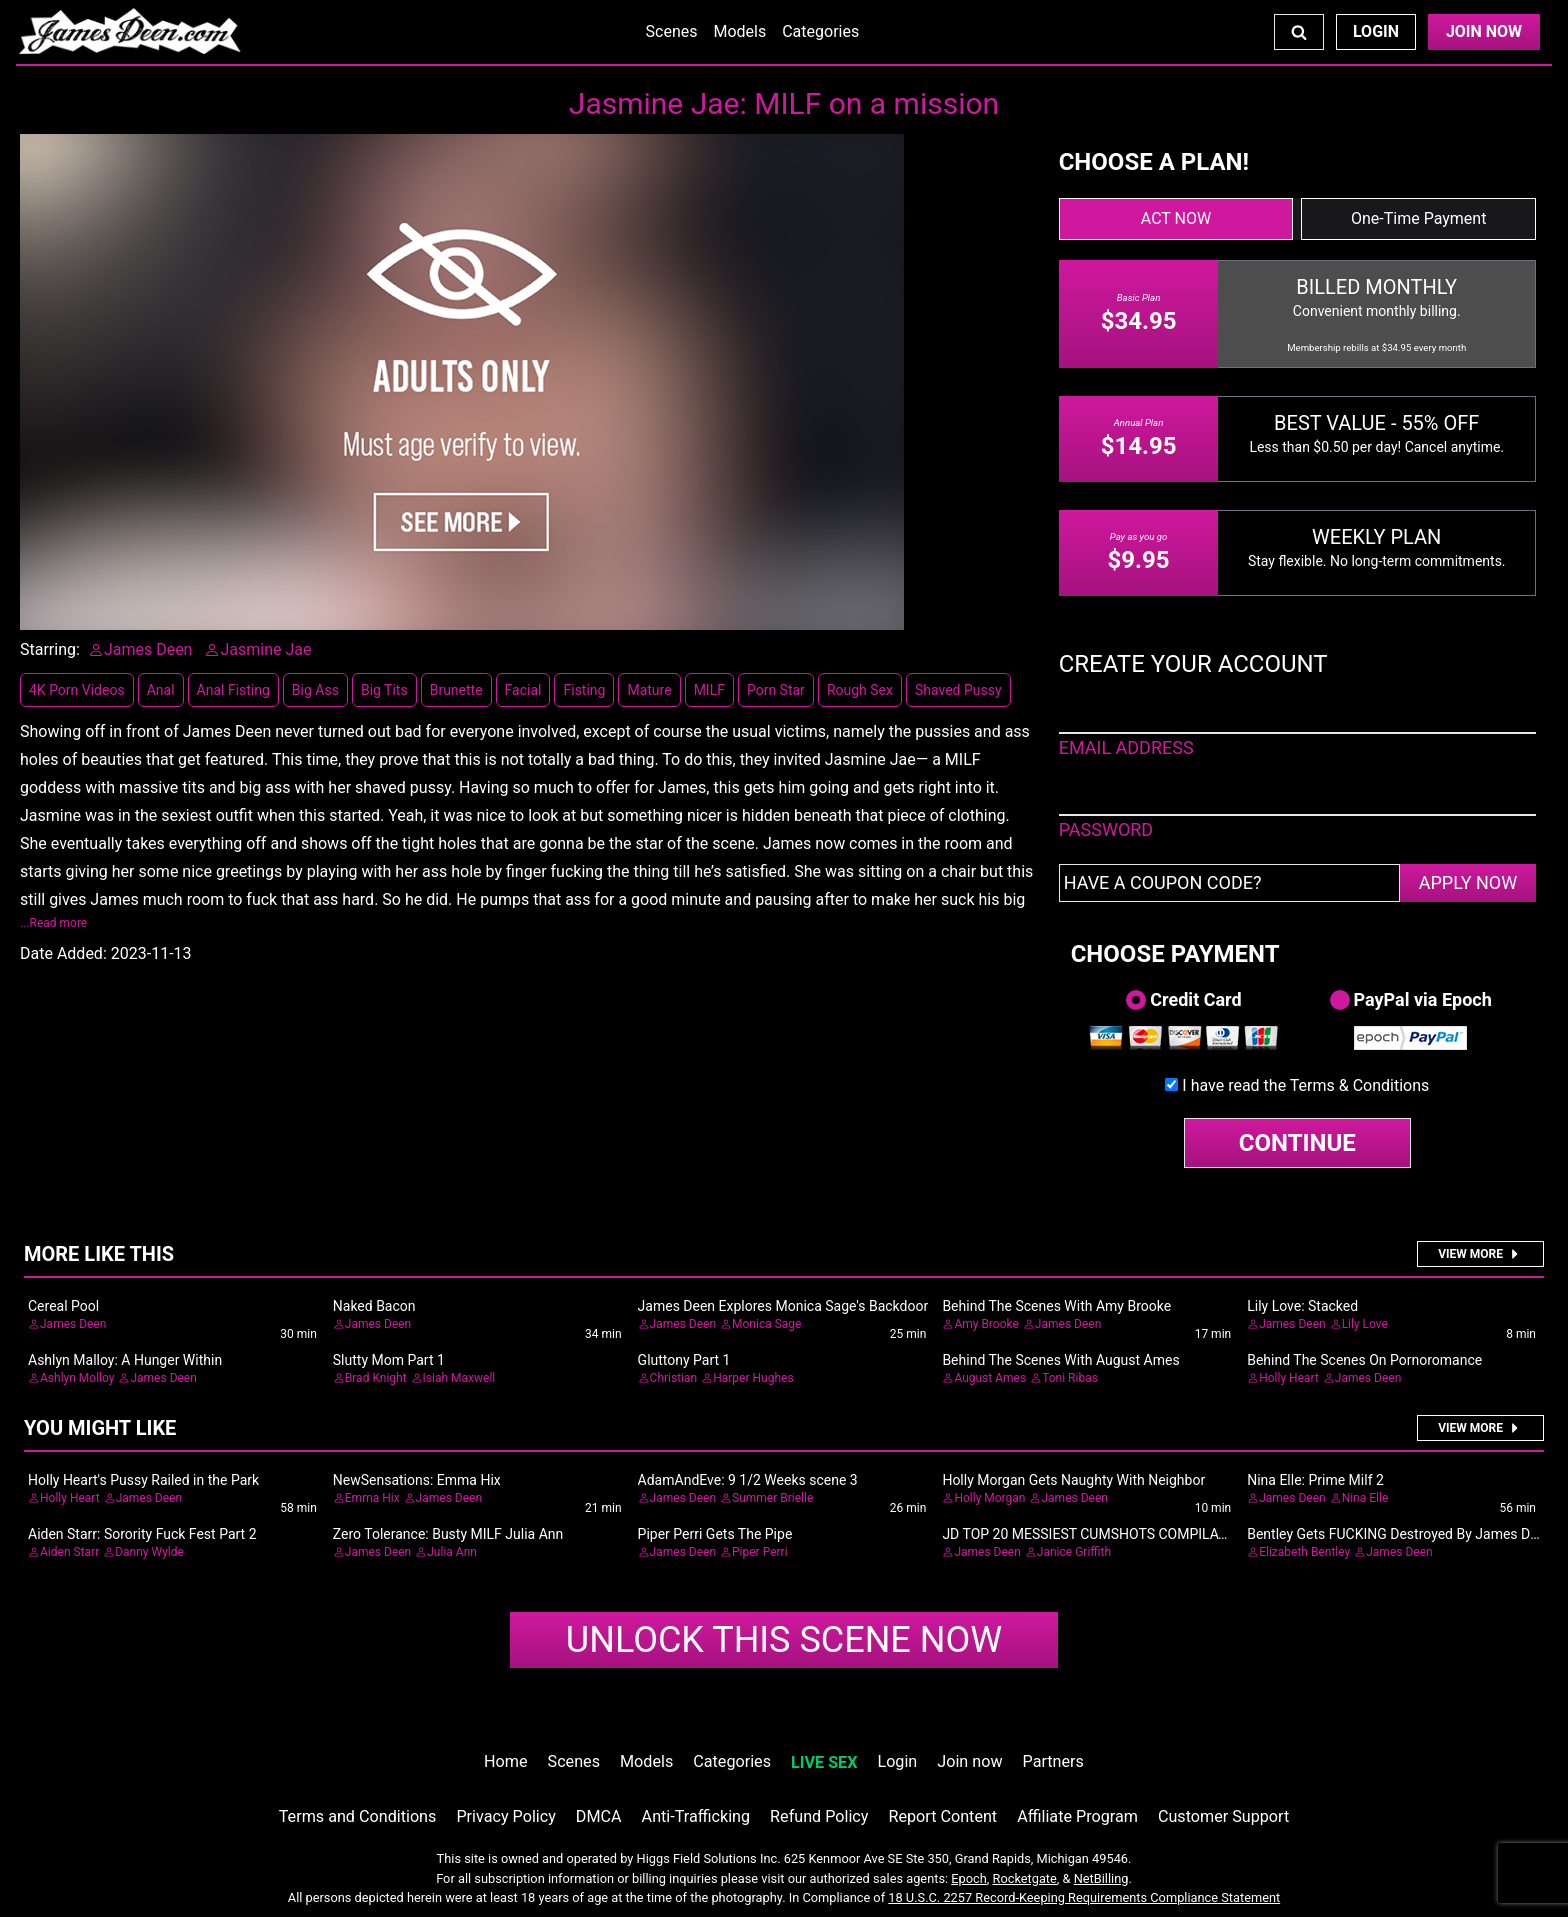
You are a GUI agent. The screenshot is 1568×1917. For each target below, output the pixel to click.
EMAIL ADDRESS (1126, 747)
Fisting (584, 690)
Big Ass (315, 690)
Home (505, 1761)
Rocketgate (1025, 1878)
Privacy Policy (505, 1816)
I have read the (1305, 1085)
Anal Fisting (233, 690)
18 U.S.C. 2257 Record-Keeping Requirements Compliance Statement (1084, 1897)
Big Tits (384, 690)
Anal (161, 690)
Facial (523, 690)
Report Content (942, 1816)
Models (739, 31)
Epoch (969, 1878)
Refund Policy (819, 1816)
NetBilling (1101, 1878)
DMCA (599, 1816)
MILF (709, 690)
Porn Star (776, 690)
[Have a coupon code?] (1229, 883)
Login (1376, 31)
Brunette (456, 690)
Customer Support (1223, 1816)
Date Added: (63, 953)
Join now (969, 1761)
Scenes (672, 31)
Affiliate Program (1077, 1816)
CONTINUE (1297, 1143)
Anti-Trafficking (696, 1816)
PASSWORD (1106, 829)
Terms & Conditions (1360, 1085)
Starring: (50, 649)
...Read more (53, 923)
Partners (1053, 1761)
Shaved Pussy (958, 690)
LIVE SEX (824, 1762)
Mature (649, 690)
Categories (820, 31)
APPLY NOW (1468, 882)
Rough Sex (860, 690)
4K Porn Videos (77, 690)
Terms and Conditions (358, 1816)
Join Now (1484, 31)
